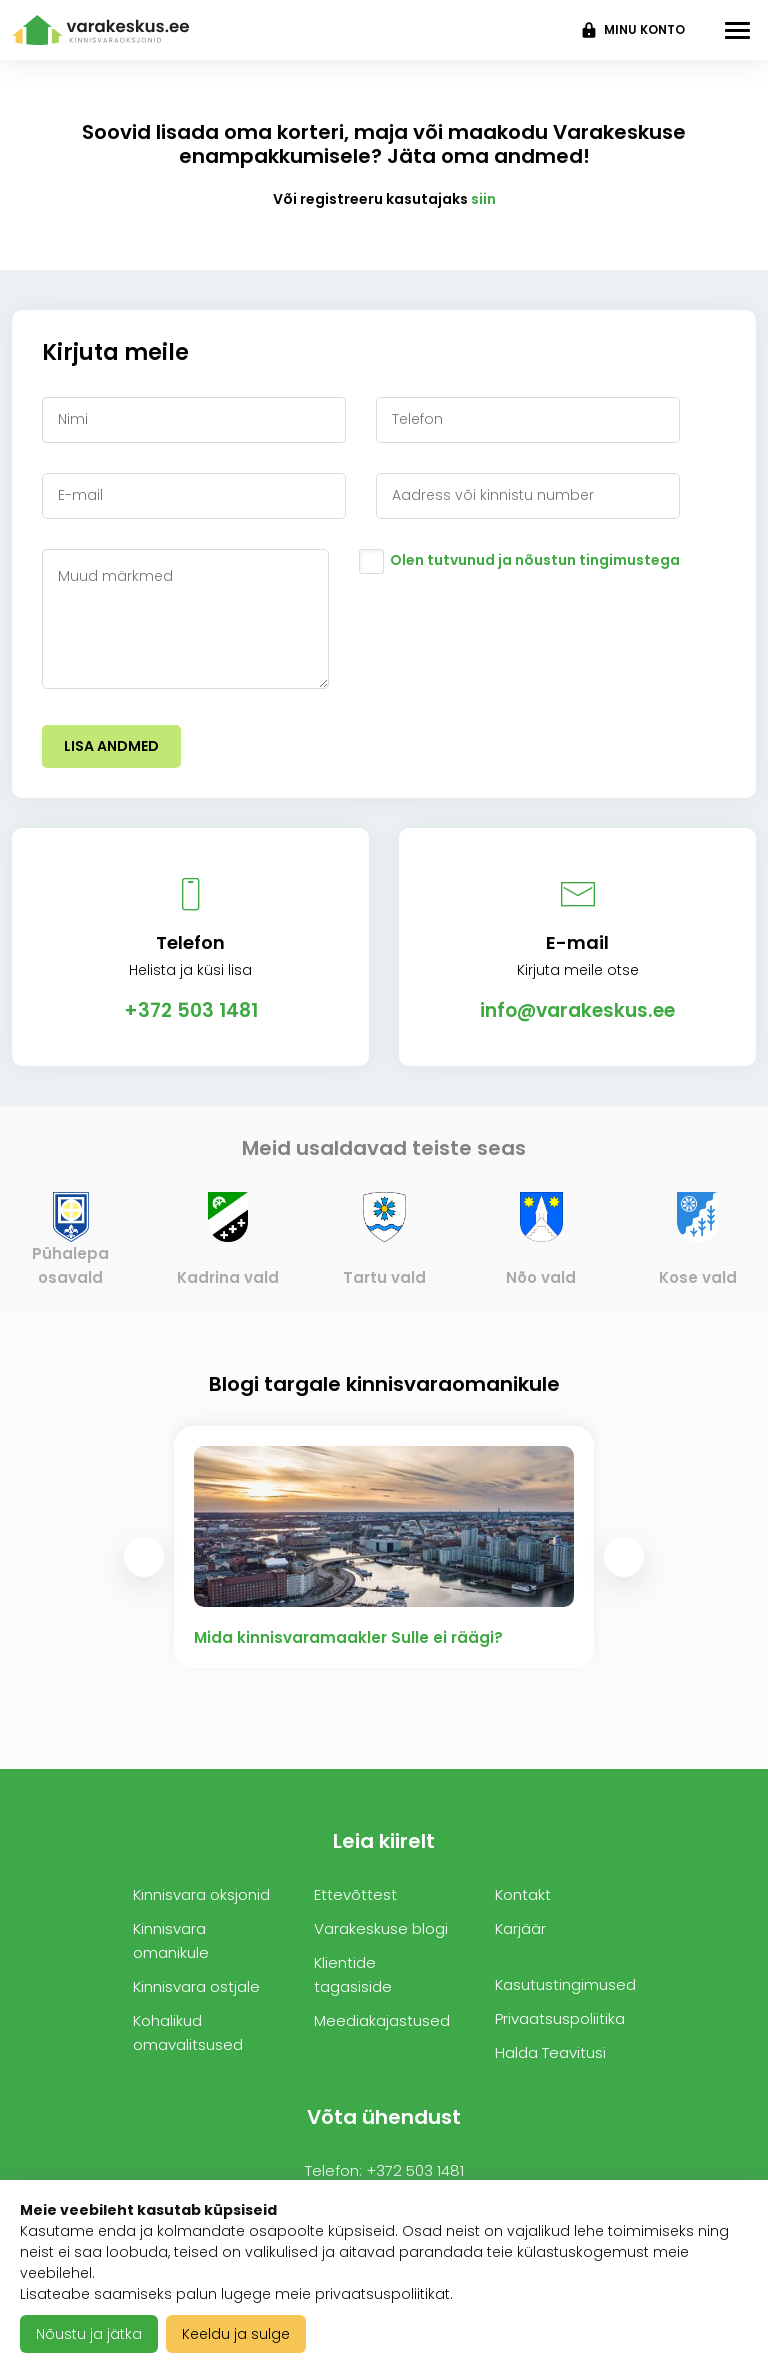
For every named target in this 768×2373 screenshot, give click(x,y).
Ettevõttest (355, 1894)
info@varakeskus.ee (577, 1010)
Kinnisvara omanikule (171, 1940)
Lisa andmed (111, 746)
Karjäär (520, 1928)
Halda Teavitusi (550, 2052)
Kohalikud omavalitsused (188, 2032)
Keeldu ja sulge (236, 2334)
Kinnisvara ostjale (196, 1986)
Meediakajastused (382, 2020)
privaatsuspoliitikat (382, 2294)
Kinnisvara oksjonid (201, 1894)
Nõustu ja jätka (89, 2334)
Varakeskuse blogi (381, 1928)
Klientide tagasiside (353, 1974)
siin (483, 199)
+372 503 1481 (191, 1010)
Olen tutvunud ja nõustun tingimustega (535, 560)
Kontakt (523, 1894)
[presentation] (144, 1557)
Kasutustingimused (565, 1984)
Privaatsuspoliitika (560, 2018)
